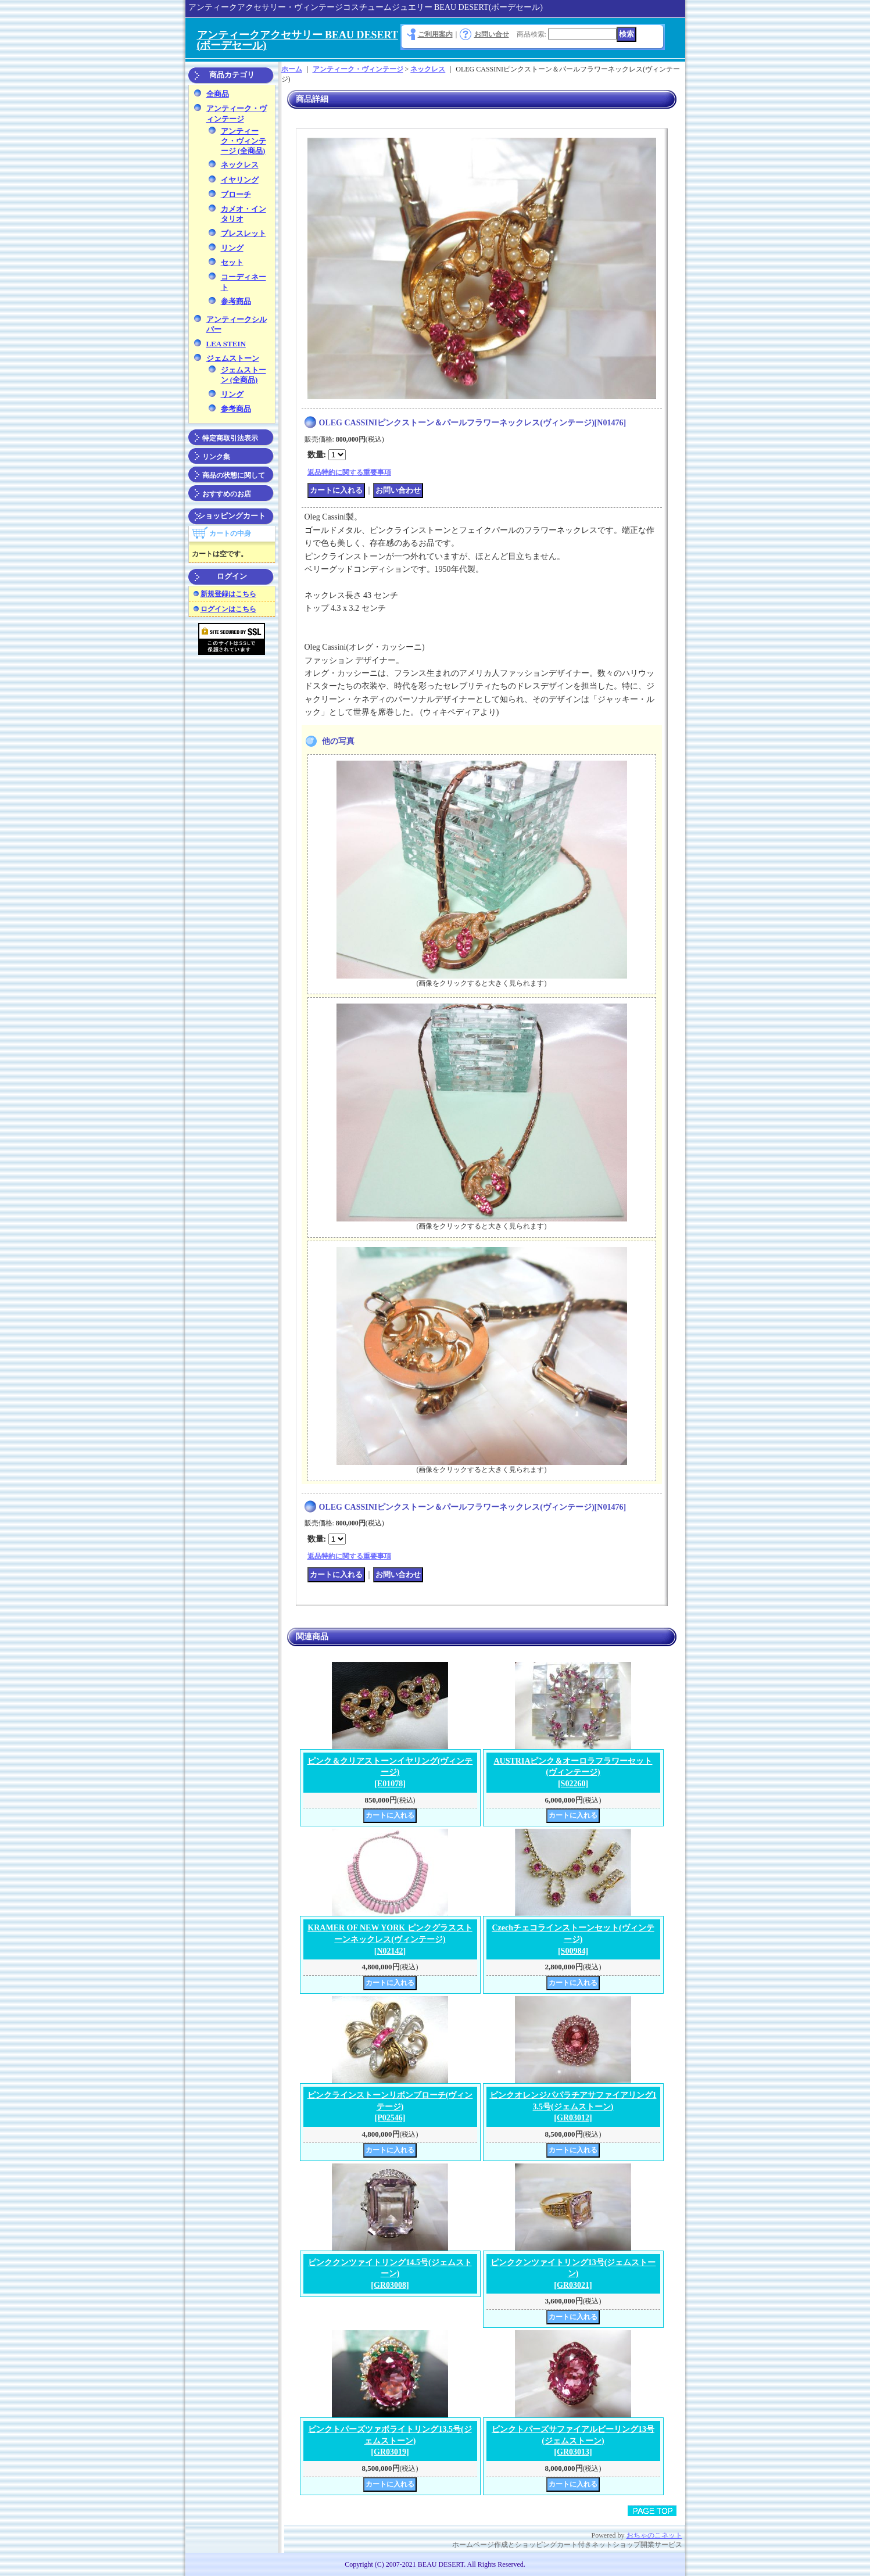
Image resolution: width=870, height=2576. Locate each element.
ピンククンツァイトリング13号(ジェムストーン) (573, 2274)
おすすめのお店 (226, 494)
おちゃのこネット (654, 2535)
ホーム (291, 69)
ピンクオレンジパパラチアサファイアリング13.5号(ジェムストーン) (573, 2106)
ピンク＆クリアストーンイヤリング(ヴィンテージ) (390, 1772)
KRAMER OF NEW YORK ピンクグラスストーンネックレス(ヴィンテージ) (389, 1939)
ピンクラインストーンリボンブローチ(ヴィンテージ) (390, 2106)
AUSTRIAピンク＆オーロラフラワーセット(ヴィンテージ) (572, 1772)
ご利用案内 (435, 34)
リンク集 (216, 457)
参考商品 (236, 301)
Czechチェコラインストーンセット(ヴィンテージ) (573, 1939)
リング (232, 247)
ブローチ (236, 194)
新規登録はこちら (228, 594)
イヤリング (240, 179)
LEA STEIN (226, 343)
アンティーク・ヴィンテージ (358, 69)
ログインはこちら (228, 609)
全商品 (217, 93)
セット (232, 262)
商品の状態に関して (233, 475)
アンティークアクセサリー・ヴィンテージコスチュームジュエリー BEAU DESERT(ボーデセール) (365, 7)
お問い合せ (491, 34)
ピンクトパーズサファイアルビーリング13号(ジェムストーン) (573, 2440)
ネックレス (240, 164)
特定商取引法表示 (230, 438)
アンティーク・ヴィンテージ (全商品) (243, 141)
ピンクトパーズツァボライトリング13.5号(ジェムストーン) (389, 2440)
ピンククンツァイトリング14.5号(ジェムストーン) (389, 2274)
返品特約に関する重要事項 (349, 472)
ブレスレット (243, 233)
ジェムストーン (232, 358)
